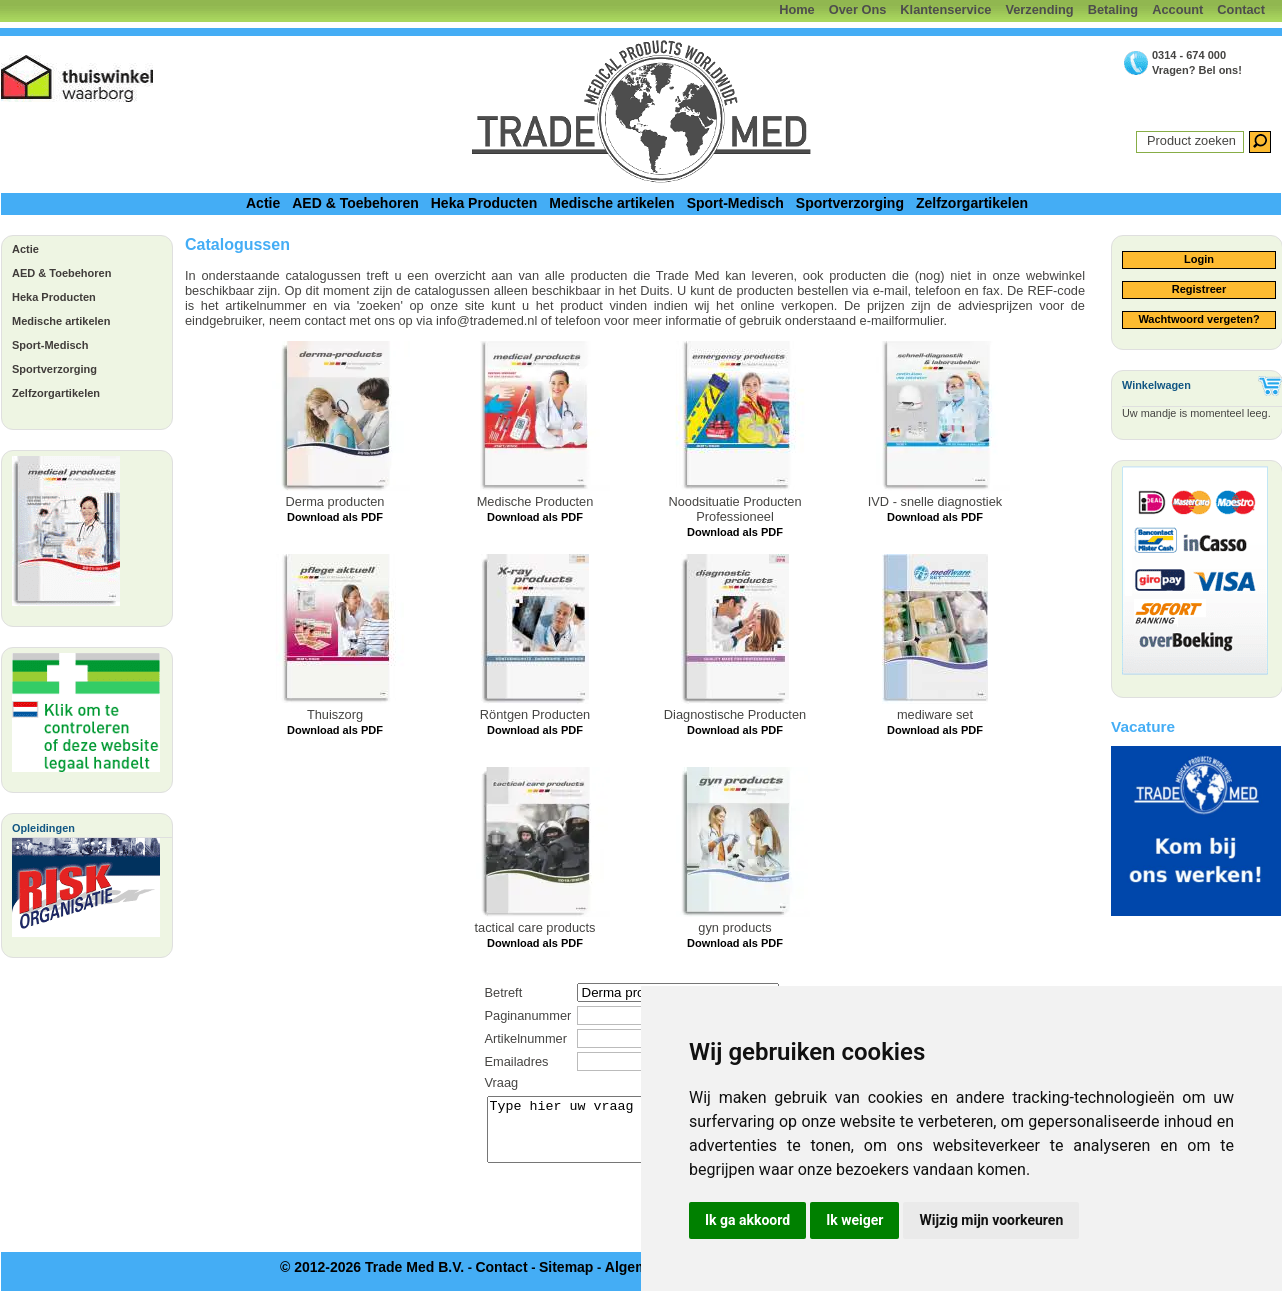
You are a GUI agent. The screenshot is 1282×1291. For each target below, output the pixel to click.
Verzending (1039, 9)
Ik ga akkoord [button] (747, 1220)
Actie (263, 203)
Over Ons (858, 9)
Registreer (1199, 289)
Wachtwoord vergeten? (1198, 319)
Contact (1241, 9)
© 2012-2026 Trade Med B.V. (372, 1267)
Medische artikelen (611, 203)
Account (1177, 9)
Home (797, 9)
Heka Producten (484, 203)
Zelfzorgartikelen (972, 203)
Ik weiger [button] (854, 1220)
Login (1199, 259)
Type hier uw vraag (635, 1129)
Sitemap (566, 1267)
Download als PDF (335, 517)
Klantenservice (945, 9)
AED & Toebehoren (355, 203)
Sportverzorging (850, 203)
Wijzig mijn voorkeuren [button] (991, 1220)
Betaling (1113, 9)
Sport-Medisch (735, 203)
